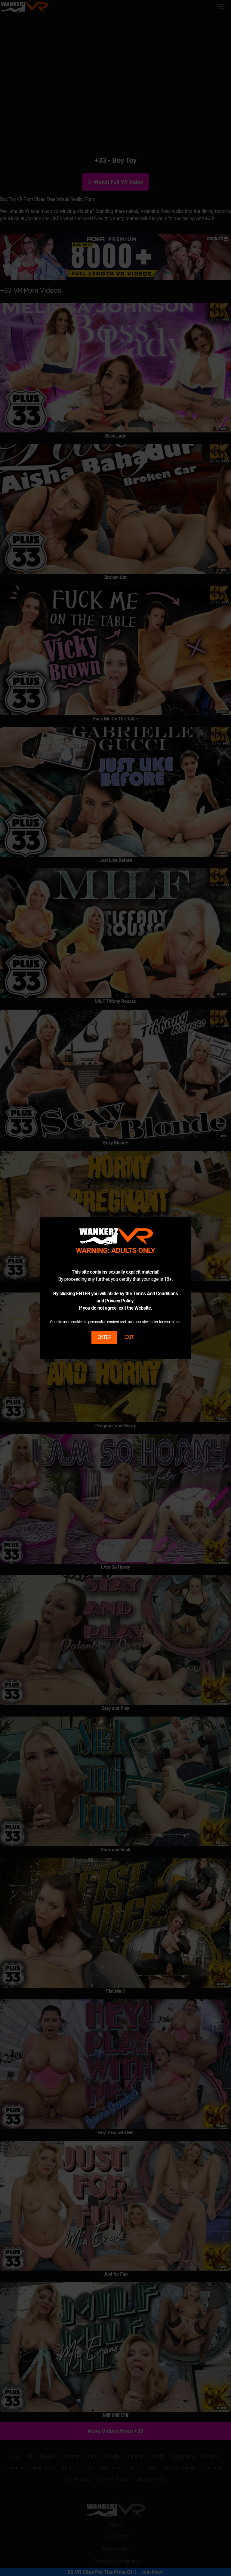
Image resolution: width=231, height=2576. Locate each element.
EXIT (129, 1337)
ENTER (104, 1337)
